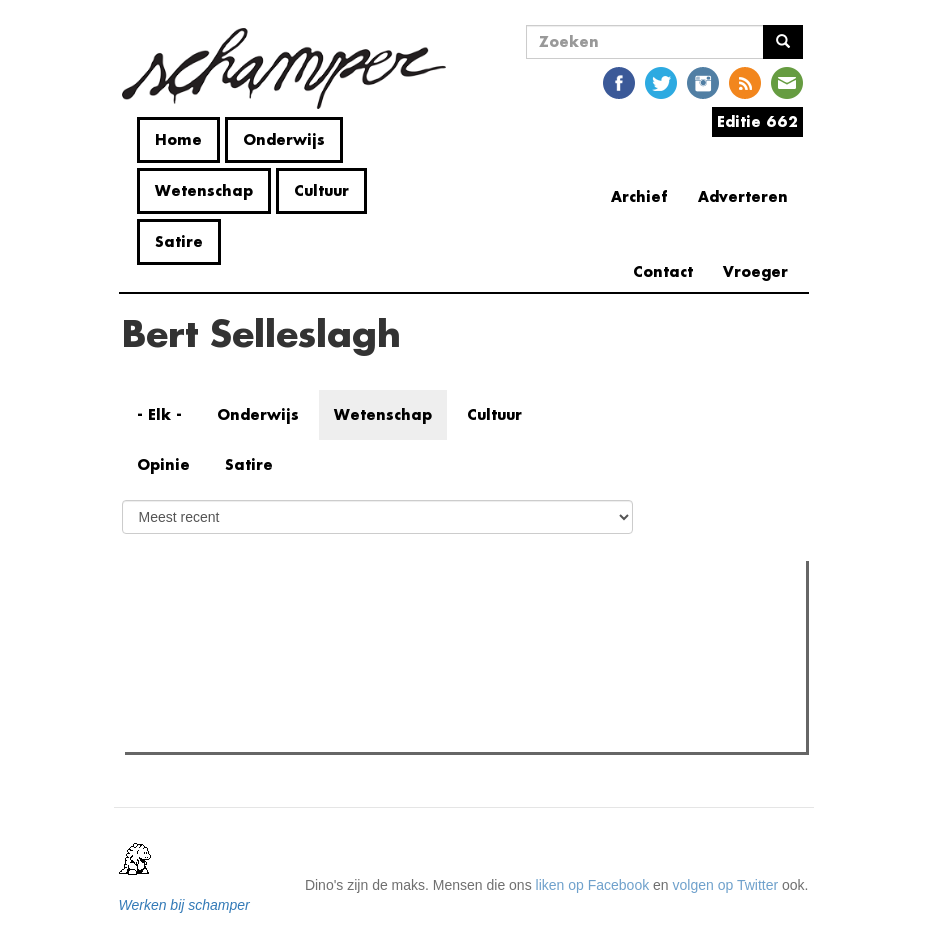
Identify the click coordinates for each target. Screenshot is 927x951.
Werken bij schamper (184, 905)
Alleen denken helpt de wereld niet (271, 731)
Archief (639, 196)
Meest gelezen (188, 621)
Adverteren (743, 196)
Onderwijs (284, 139)
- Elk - (159, 414)
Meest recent (303, 620)
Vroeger (755, 271)
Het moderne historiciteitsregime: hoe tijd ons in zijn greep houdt (363, 706)
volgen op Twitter (726, 885)
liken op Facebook (593, 885)
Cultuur (321, 190)
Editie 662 (757, 121)
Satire (179, 241)
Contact (663, 271)
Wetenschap (204, 190)
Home (178, 139)
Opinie (163, 464)
